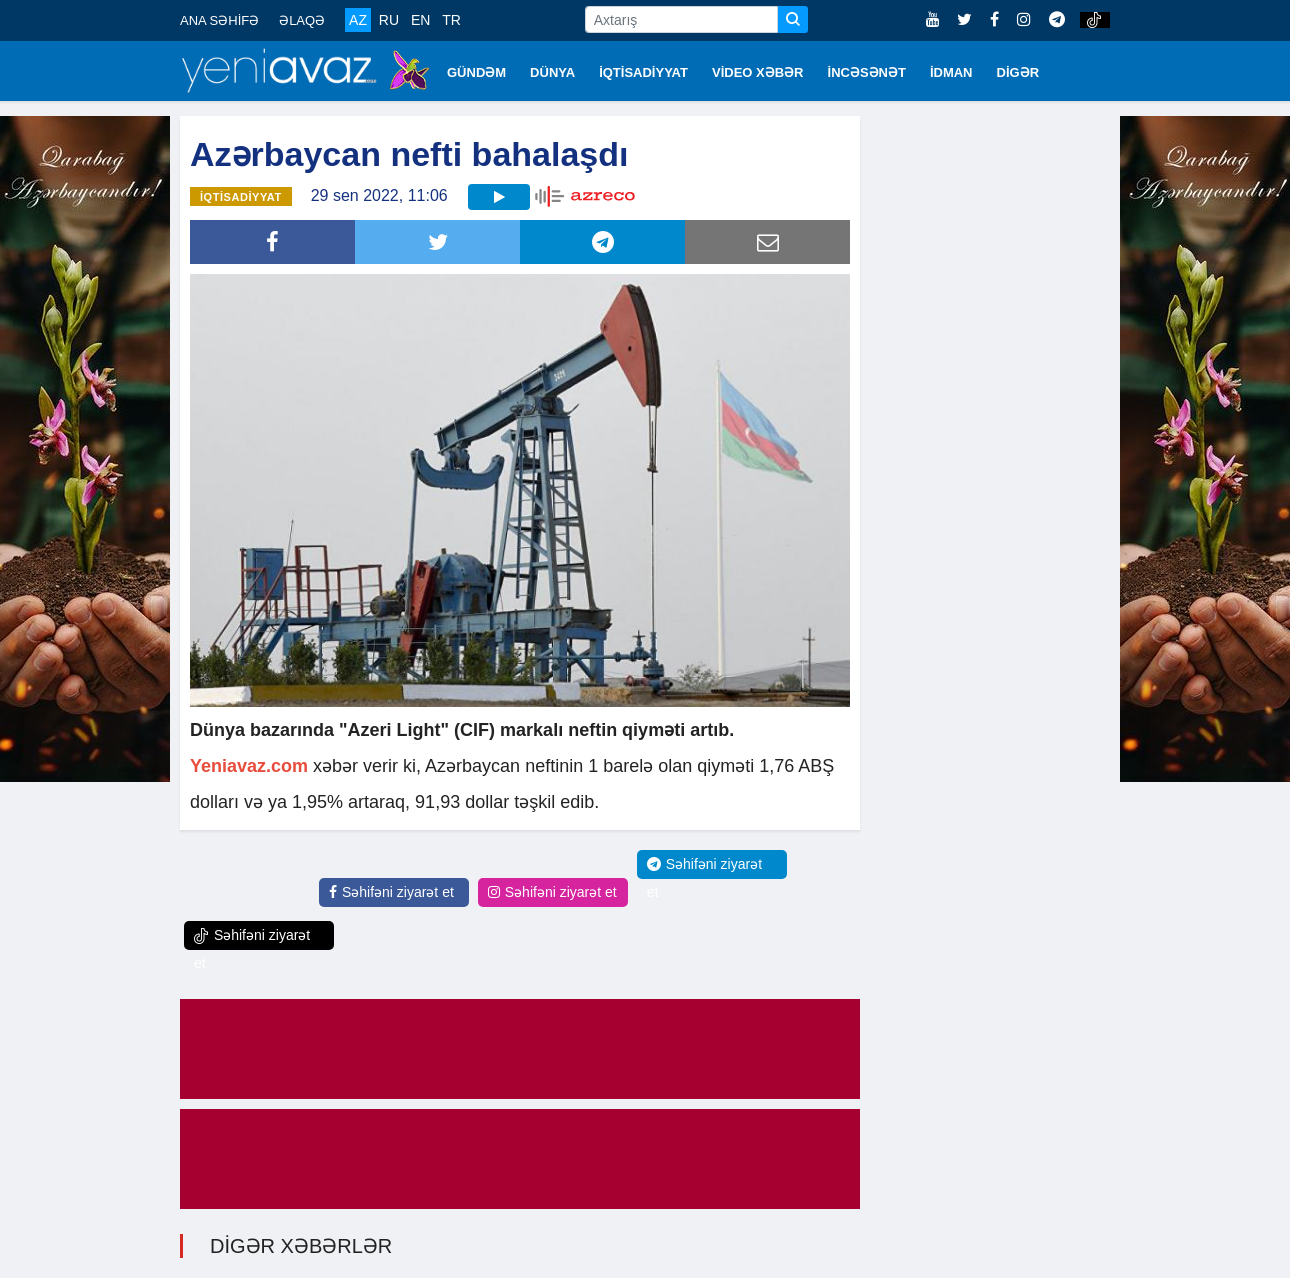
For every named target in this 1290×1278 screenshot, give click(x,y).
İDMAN (951, 72)
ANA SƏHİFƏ (219, 20)
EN (420, 20)
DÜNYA (552, 72)
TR (451, 20)
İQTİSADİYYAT (643, 72)
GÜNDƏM (476, 72)
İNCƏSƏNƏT (867, 72)
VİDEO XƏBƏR (758, 72)
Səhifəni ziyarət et (391, 892)
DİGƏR (1018, 72)
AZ (358, 20)
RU (389, 20)
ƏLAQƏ (302, 20)
